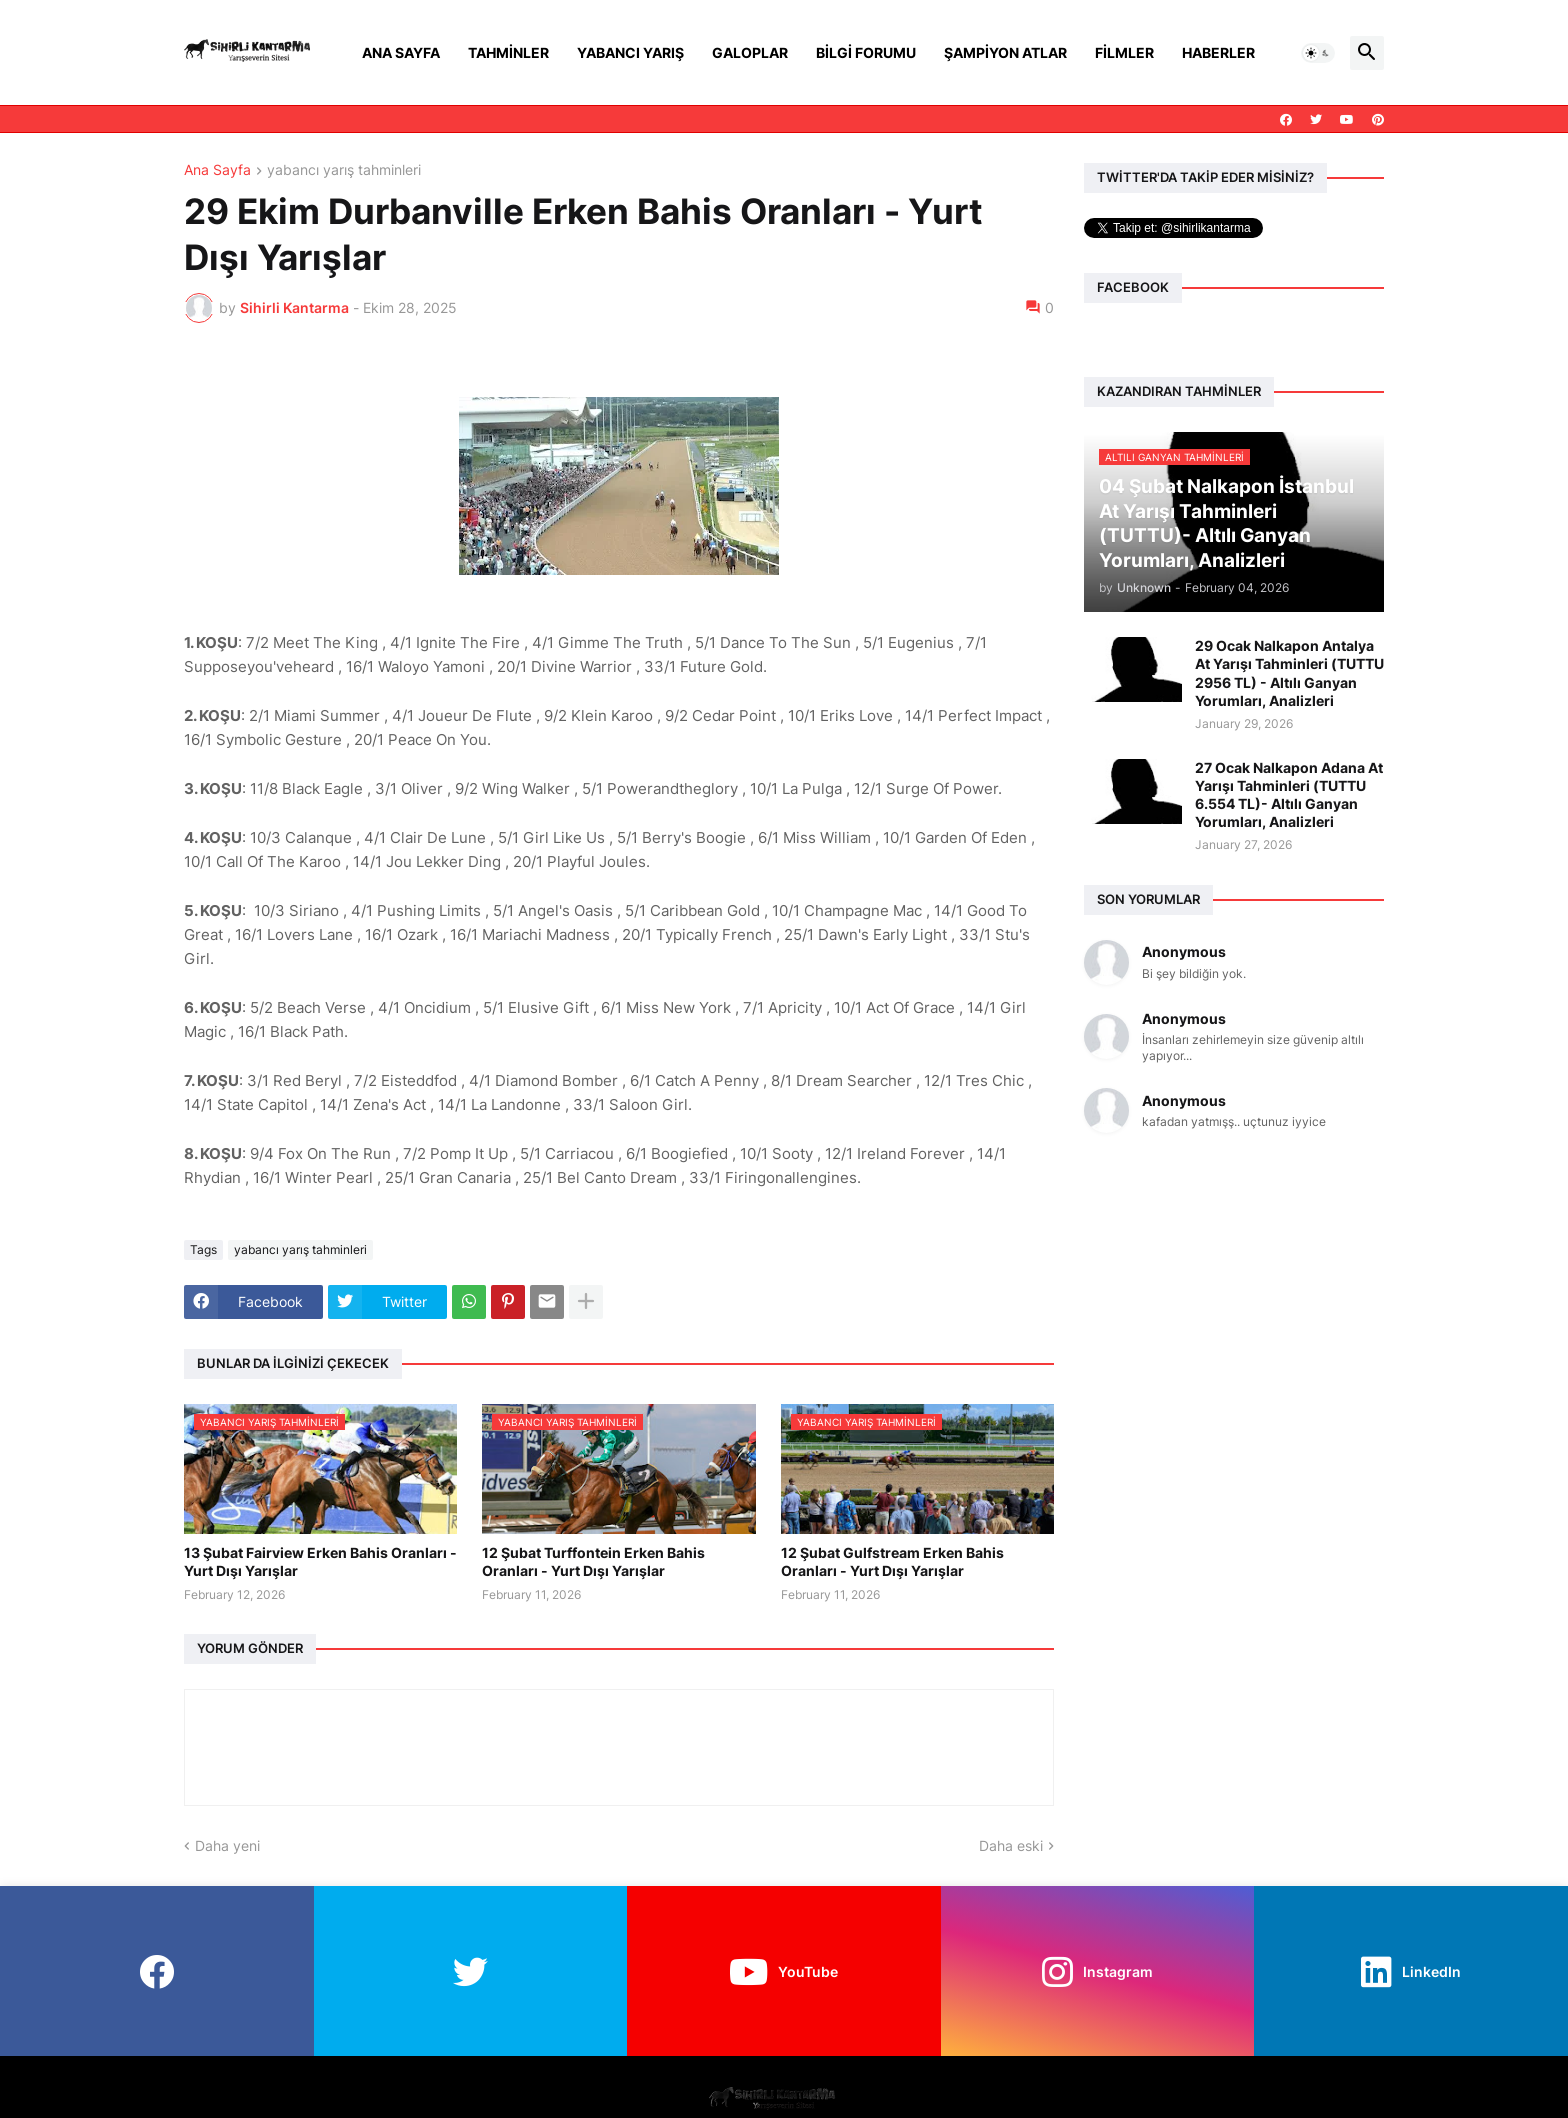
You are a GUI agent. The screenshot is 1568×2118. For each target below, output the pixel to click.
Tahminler (508, 52)
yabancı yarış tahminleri (344, 170)
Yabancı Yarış (630, 52)
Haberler (1218, 52)
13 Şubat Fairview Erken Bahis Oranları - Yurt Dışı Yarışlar (320, 1561)
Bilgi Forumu (866, 52)
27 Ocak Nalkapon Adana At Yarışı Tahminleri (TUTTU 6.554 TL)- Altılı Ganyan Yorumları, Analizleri (1289, 795)
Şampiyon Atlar (1005, 52)
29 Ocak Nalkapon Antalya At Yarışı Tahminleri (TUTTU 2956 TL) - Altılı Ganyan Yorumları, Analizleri (1289, 673)
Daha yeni (227, 1845)
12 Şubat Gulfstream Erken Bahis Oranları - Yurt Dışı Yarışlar (892, 1561)
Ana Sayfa (401, 52)
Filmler (1124, 52)
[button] (1318, 53)
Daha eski (1011, 1845)
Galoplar (750, 52)
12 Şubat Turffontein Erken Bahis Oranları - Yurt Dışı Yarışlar (593, 1561)
